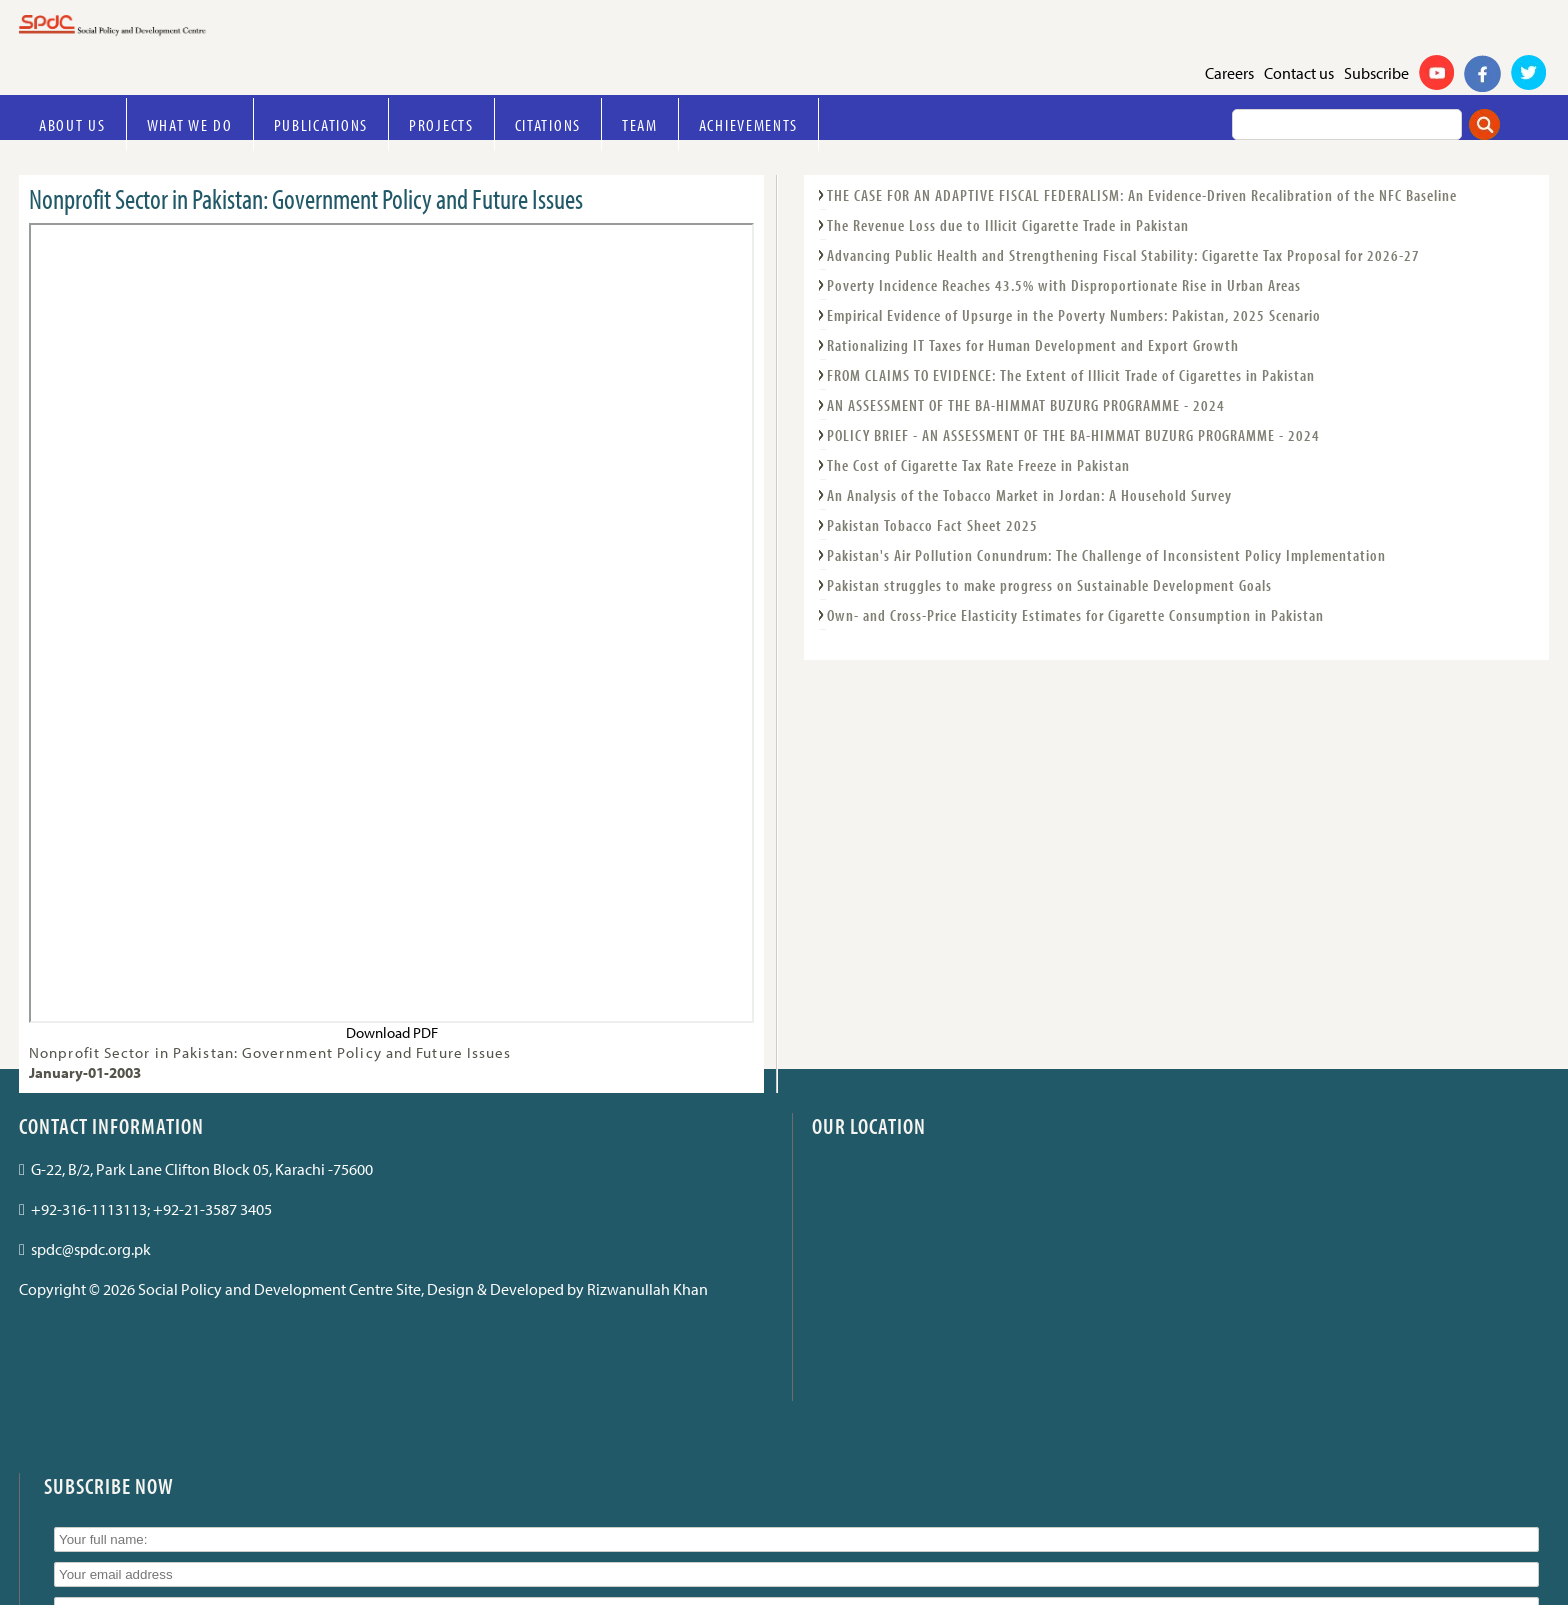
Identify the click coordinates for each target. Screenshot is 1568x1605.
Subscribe (1376, 73)
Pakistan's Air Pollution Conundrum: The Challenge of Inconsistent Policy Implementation (1106, 555)
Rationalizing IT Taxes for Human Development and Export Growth (1033, 345)
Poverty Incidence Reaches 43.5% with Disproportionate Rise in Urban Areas (1064, 285)
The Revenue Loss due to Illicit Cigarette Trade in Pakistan (1008, 225)
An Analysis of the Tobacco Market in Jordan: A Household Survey (1029, 495)
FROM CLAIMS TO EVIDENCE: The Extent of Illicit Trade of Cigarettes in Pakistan (1071, 375)
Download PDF (392, 1032)
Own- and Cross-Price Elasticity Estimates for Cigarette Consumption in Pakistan (1075, 615)
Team (640, 124)
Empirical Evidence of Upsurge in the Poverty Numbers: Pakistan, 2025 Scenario (1074, 315)
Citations (548, 124)
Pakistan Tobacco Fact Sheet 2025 (932, 525)
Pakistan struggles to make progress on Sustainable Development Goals (1049, 585)
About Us (72, 124)
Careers (1229, 73)
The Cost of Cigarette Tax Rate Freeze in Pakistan (978, 465)
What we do (190, 124)
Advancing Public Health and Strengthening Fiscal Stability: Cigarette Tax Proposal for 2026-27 (1123, 255)
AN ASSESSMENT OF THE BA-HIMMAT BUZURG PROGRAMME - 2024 (1026, 405)
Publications (321, 124)
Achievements (748, 124)
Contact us (1299, 73)
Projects (441, 124)
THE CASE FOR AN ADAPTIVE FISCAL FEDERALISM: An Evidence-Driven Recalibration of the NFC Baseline (1142, 195)
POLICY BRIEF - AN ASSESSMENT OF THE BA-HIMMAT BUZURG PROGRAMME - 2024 (1073, 435)
